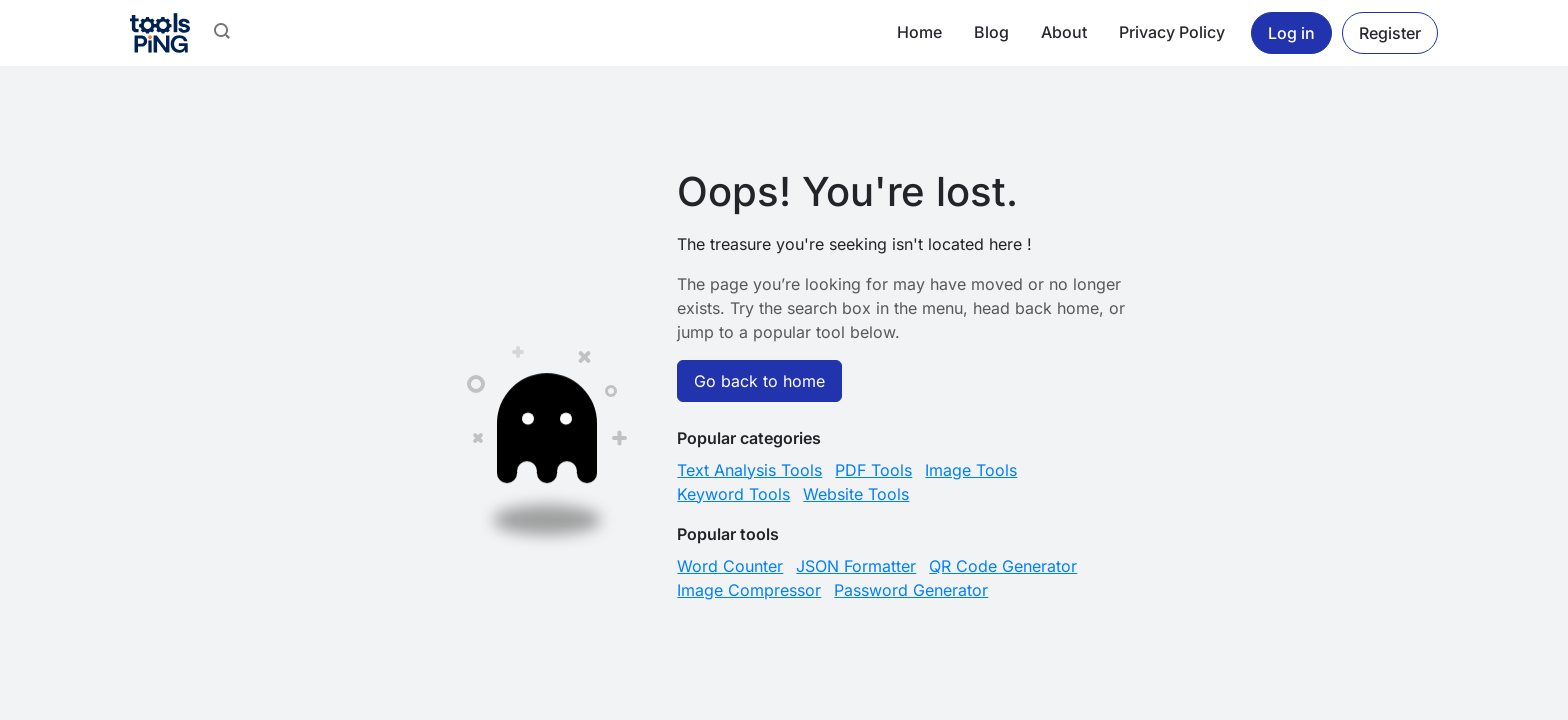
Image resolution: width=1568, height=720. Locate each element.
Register (1390, 33)
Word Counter (730, 566)
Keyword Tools (733, 494)
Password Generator (911, 590)
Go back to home (759, 381)
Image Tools (971, 470)
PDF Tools (873, 470)
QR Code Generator (1003, 566)
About (1064, 32)
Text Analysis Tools (749, 470)
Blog (991, 32)
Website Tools (856, 494)
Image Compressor (749, 590)
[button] (222, 33)
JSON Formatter (856, 566)
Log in (1291, 33)
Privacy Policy (1172, 32)
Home (919, 32)
